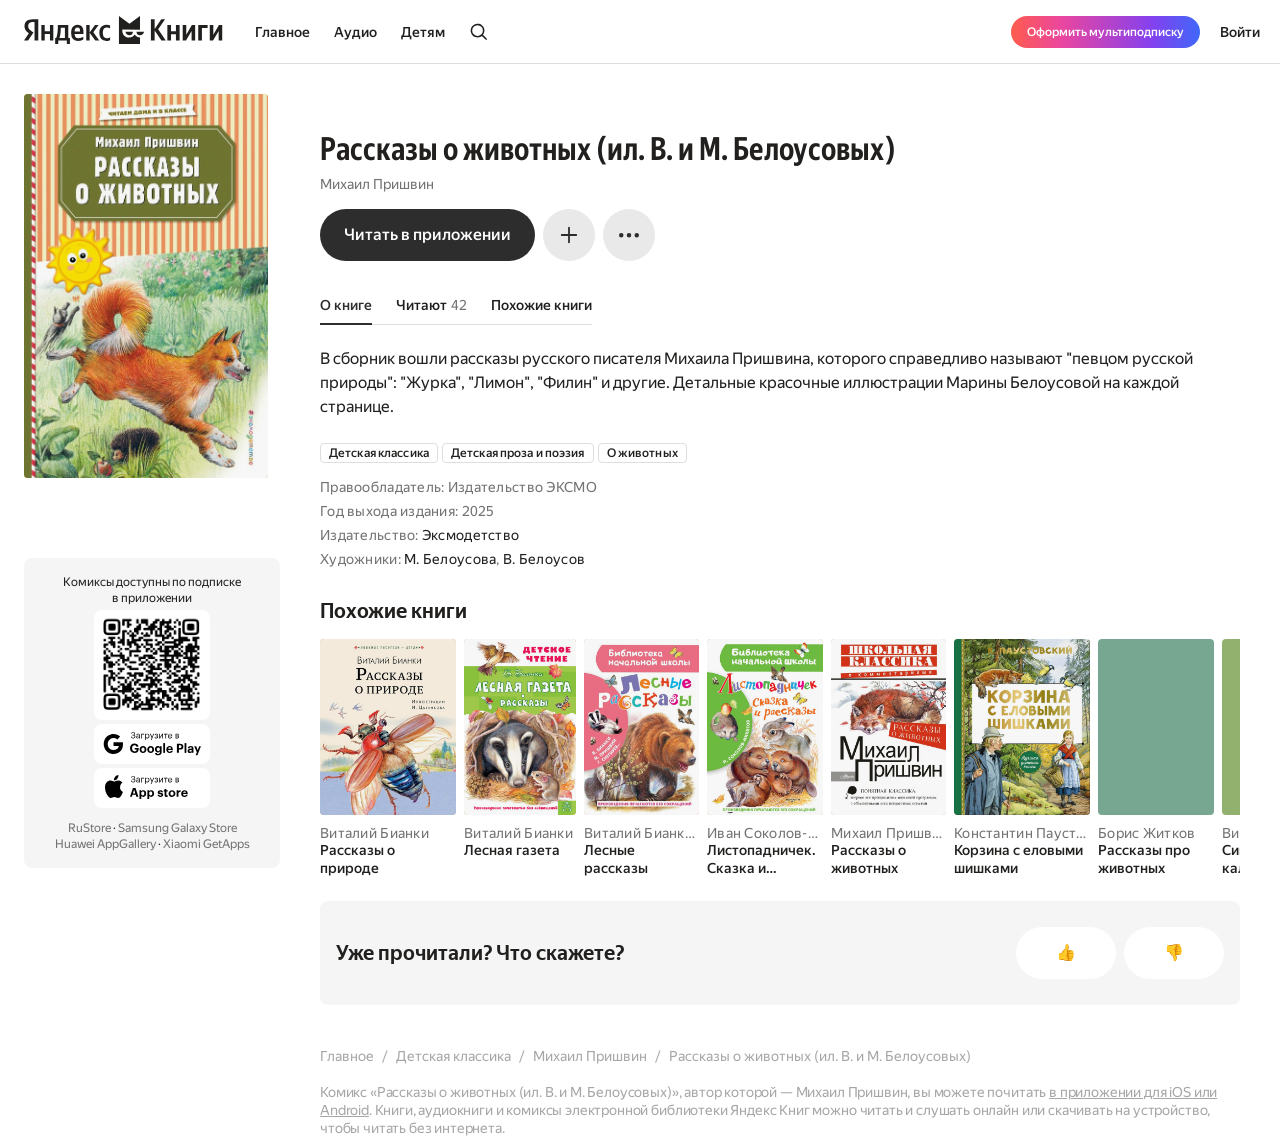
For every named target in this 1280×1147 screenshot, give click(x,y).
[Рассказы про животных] (1156, 859)
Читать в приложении (427, 234)
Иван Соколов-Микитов (787, 833)
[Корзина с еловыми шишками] (1022, 859)
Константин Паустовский (1039, 833)
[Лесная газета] (520, 850)
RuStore (89, 828)
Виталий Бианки (374, 833)
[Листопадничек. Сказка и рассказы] (765, 859)
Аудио (355, 32)
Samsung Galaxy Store (177, 828)
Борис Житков (1146, 833)
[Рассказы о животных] (888, 859)
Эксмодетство (470, 535)
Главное (282, 32)
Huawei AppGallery (105, 844)
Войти (1240, 32)
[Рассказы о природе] (388, 859)
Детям (423, 32)
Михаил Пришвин (377, 184)
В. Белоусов (544, 559)
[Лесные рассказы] (641, 859)
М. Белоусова (450, 559)
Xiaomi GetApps (206, 844)
